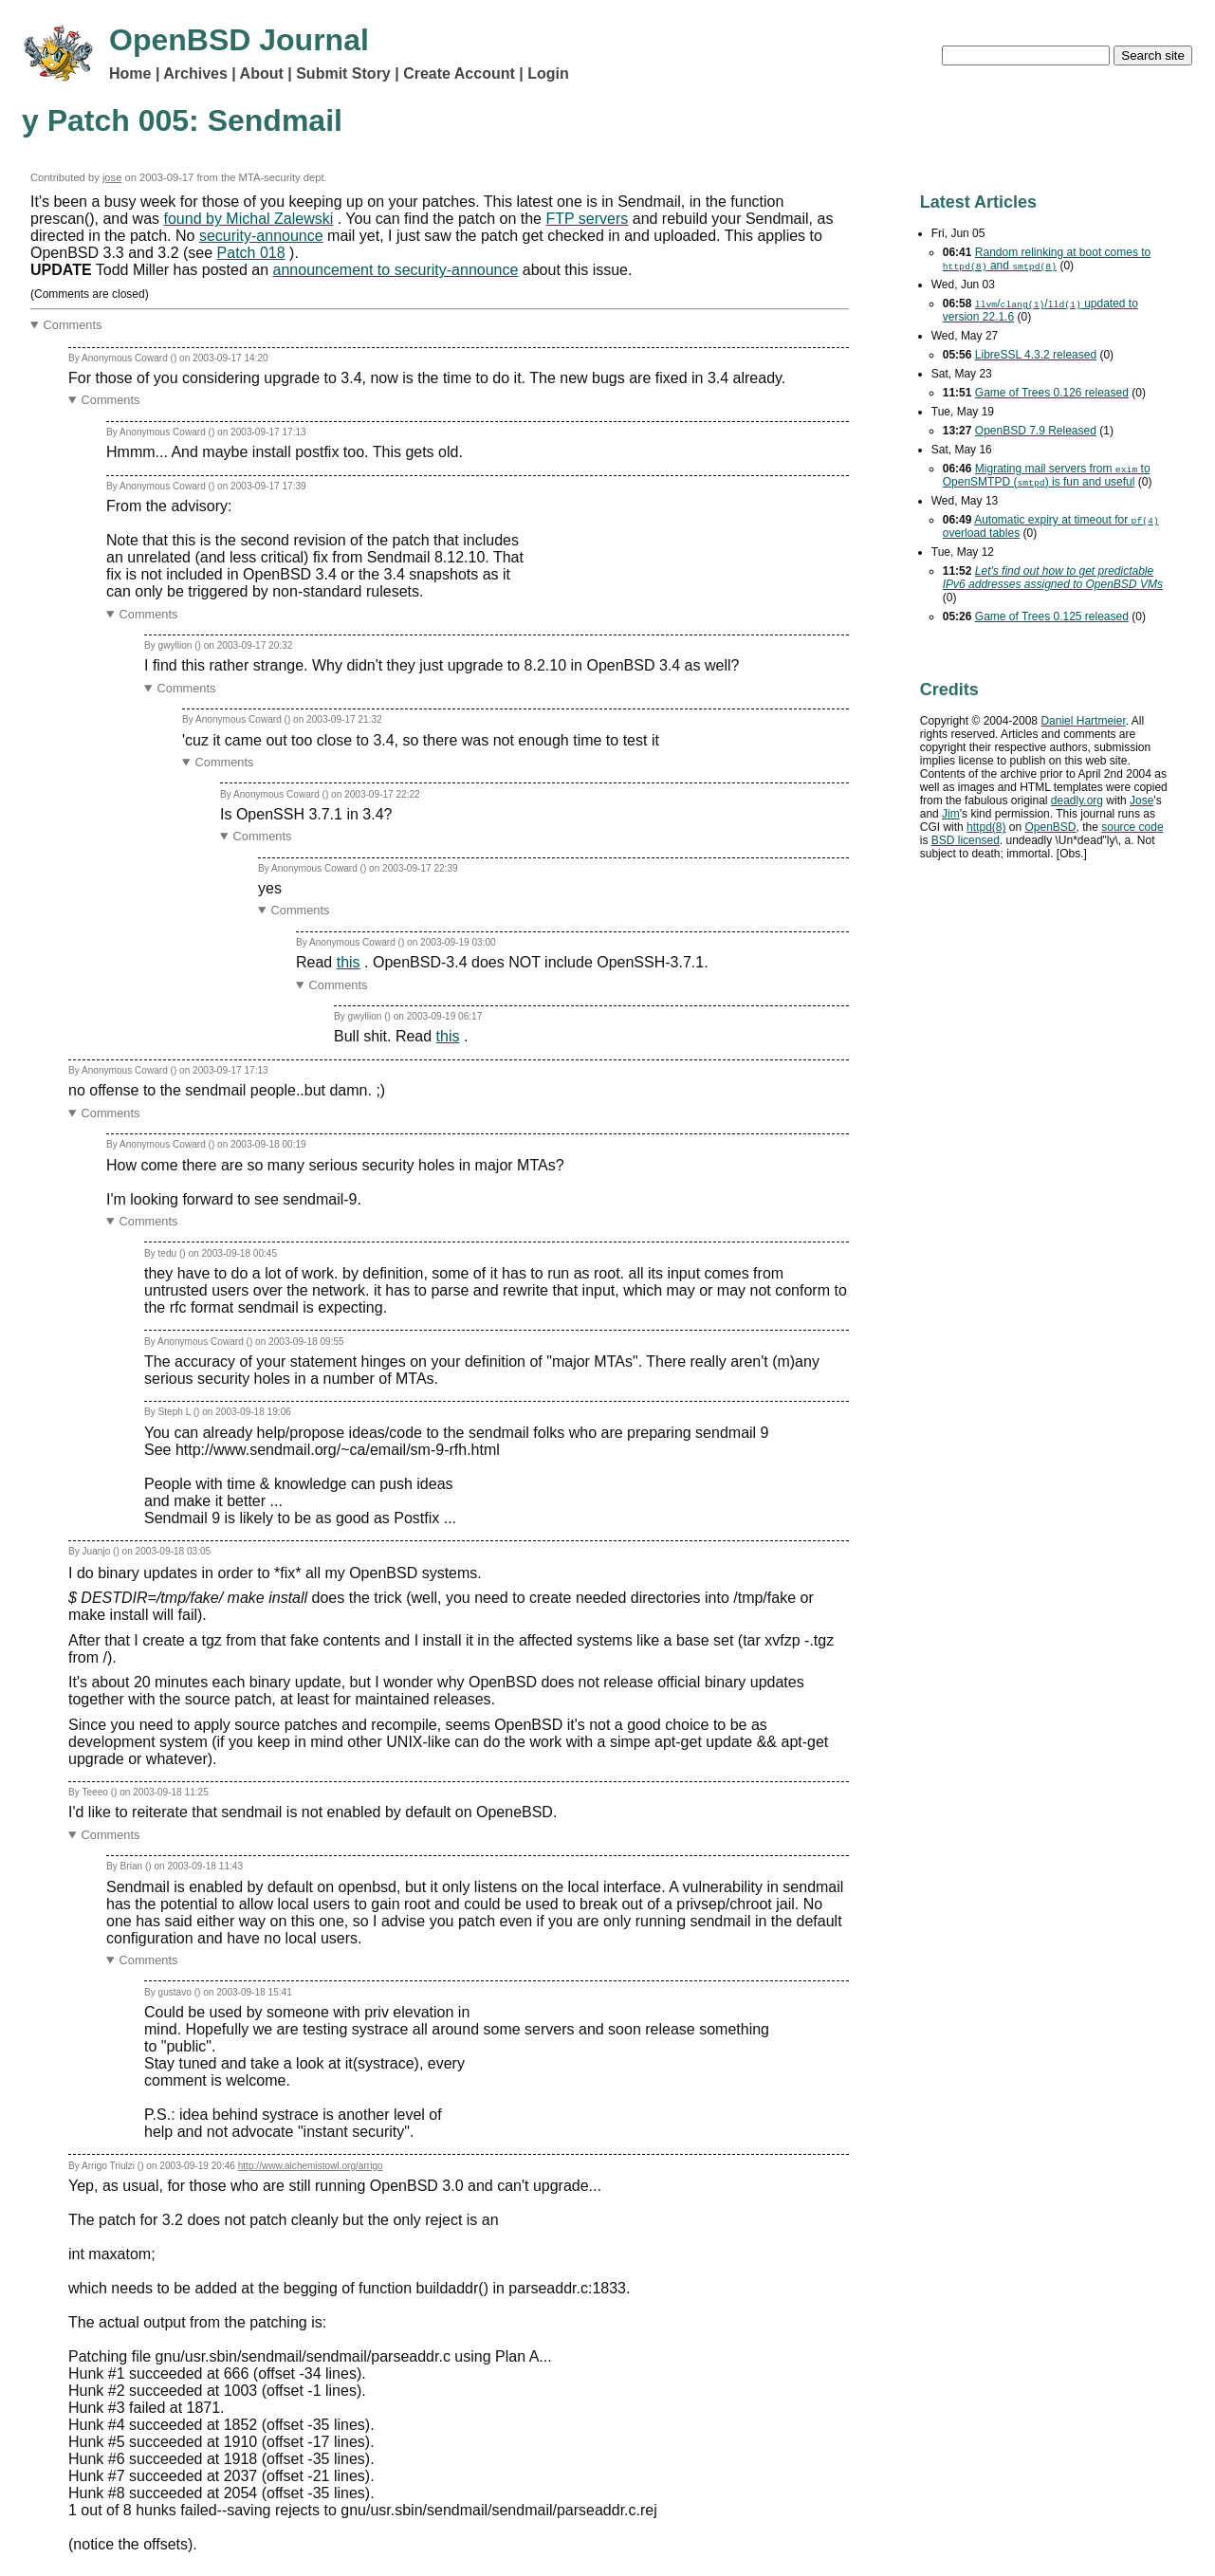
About (262, 73)
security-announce (261, 236)
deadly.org (1077, 800)
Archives (195, 73)
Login (548, 73)
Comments (73, 325)
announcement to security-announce (396, 270)
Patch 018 (251, 253)
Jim (951, 813)
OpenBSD (1050, 827)
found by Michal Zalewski (249, 219)
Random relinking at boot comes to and (1047, 259)
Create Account (459, 73)
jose (112, 177)
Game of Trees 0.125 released (1052, 616)
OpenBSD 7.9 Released (1035, 430)
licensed (965, 840)
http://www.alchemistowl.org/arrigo (310, 2166)
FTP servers (586, 219)
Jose (1141, 800)
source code (1132, 827)
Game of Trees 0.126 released (1052, 392)
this (348, 962)
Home (130, 73)
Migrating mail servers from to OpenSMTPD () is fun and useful (1047, 475)
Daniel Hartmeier (1082, 720)
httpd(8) (985, 827)
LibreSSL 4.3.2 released (1035, 354)
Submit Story (343, 73)
